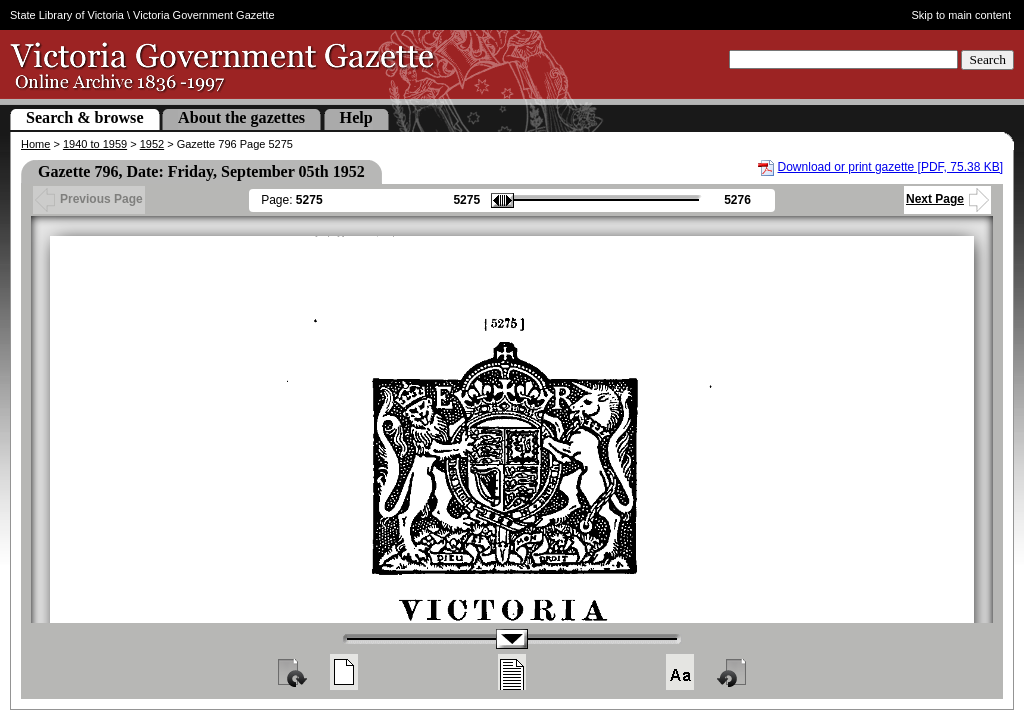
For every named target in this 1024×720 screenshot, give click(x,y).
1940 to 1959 (95, 144)
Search (987, 59)
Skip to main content (962, 15)
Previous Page (89, 199)
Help (356, 117)
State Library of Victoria (67, 15)
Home (35, 144)
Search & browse (85, 117)
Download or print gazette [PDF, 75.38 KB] (890, 167)
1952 (152, 144)
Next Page (947, 199)
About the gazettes (241, 117)
